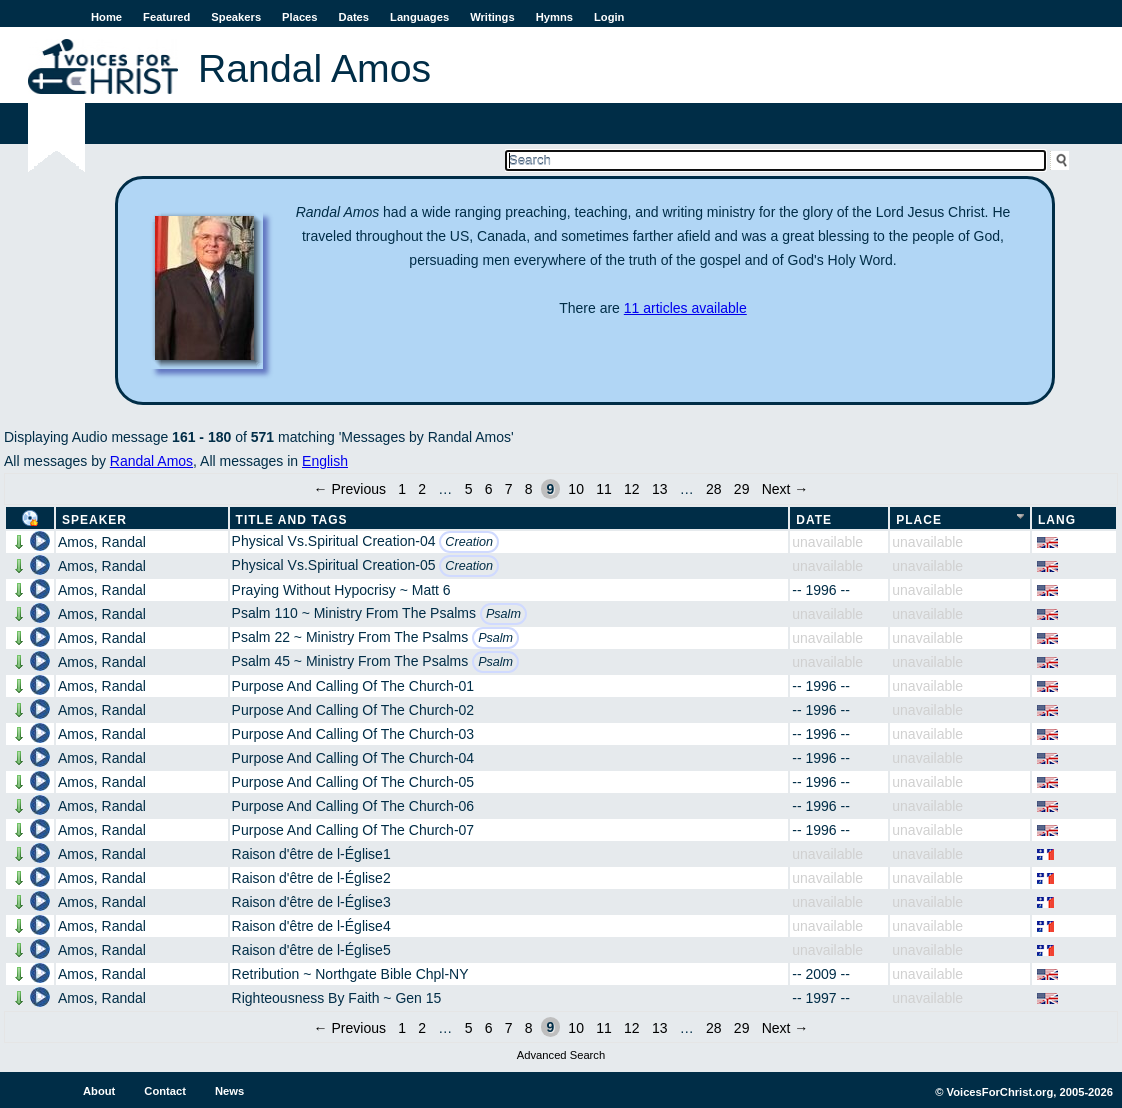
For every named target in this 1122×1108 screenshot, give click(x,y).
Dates (354, 17)
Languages (419, 17)
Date (814, 520)
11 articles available (685, 308)
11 (604, 489)
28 (714, 489)
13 (660, 489)
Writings (492, 17)
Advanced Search (561, 1055)
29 (742, 489)
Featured (166, 17)
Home (106, 17)
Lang (1057, 520)
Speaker (94, 520)
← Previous (350, 489)
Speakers (236, 17)
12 (632, 489)
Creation (469, 542)
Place (919, 520)
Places (299, 17)
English (325, 461)
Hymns (554, 17)
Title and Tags (292, 520)
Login (609, 17)
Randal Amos (151, 461)
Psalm (503, 614)
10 (576, 489)
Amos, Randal (102, 542)
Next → (785, 489)
